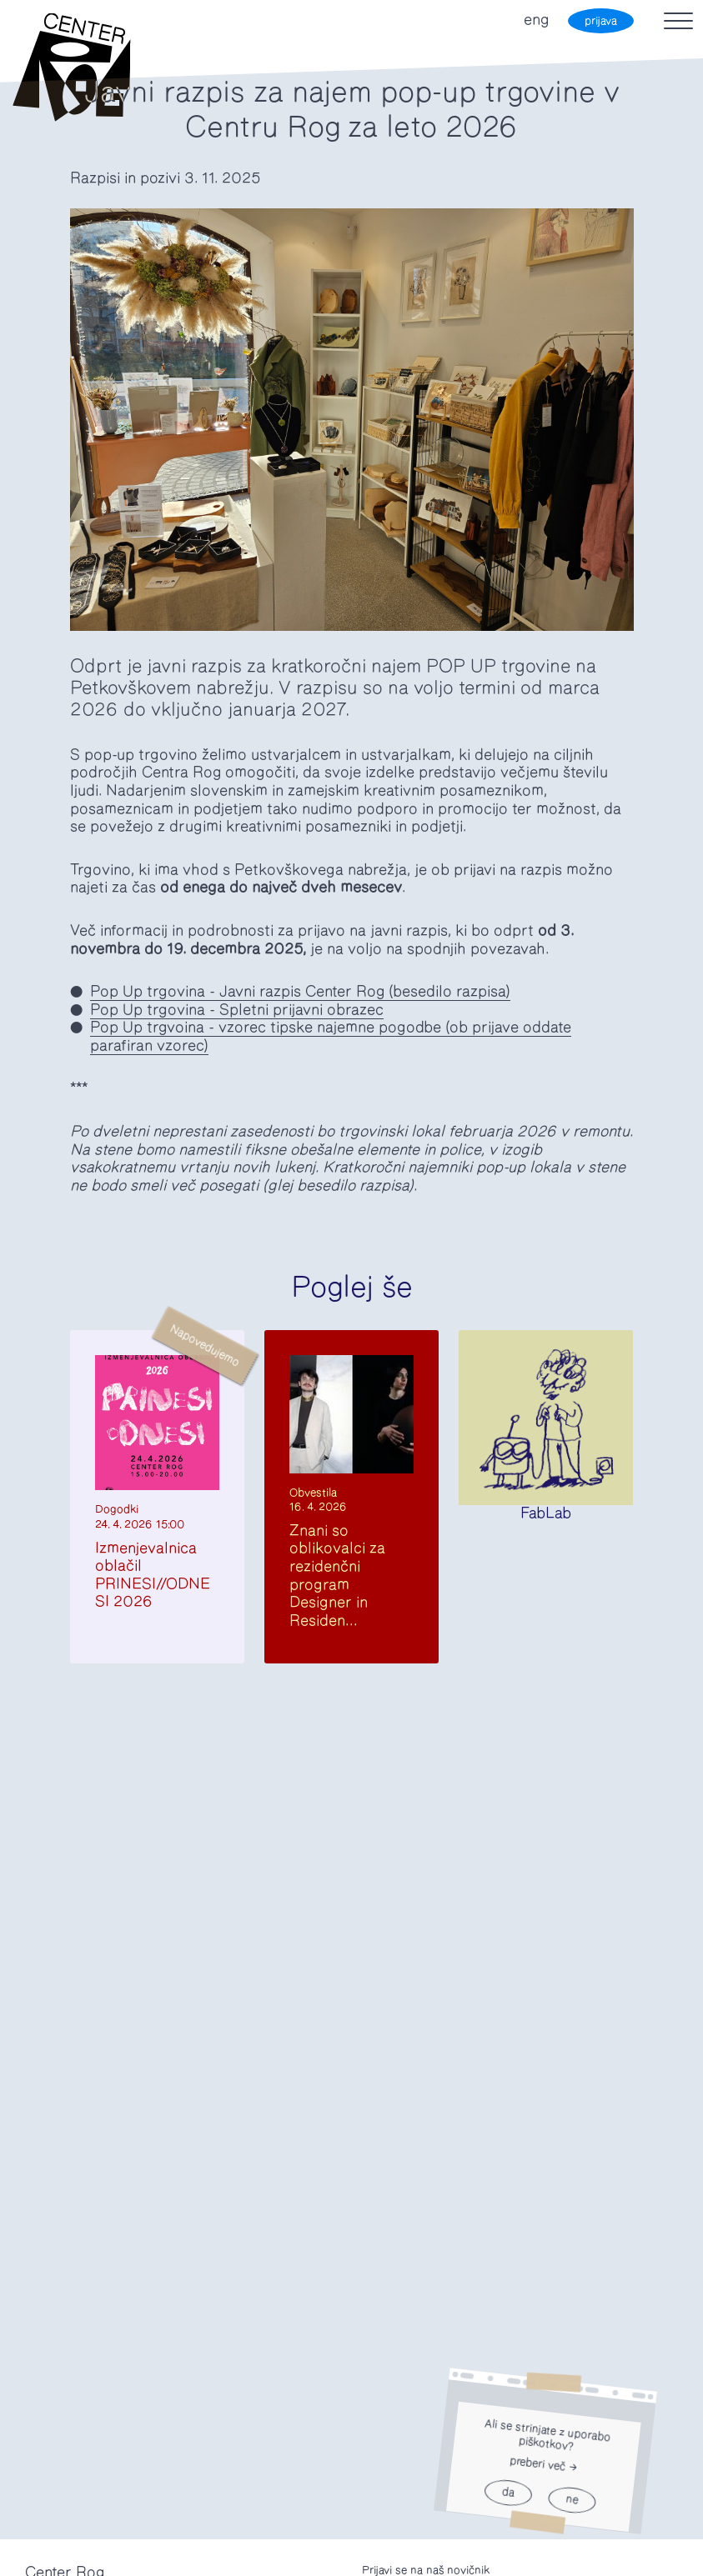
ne (572, 2500)
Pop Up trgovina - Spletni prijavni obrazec (237, 1010)
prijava (601, 21)
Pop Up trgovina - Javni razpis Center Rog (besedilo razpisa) (300, 991)
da (508, 2493)
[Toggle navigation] (678, 21)
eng (536, 20)
